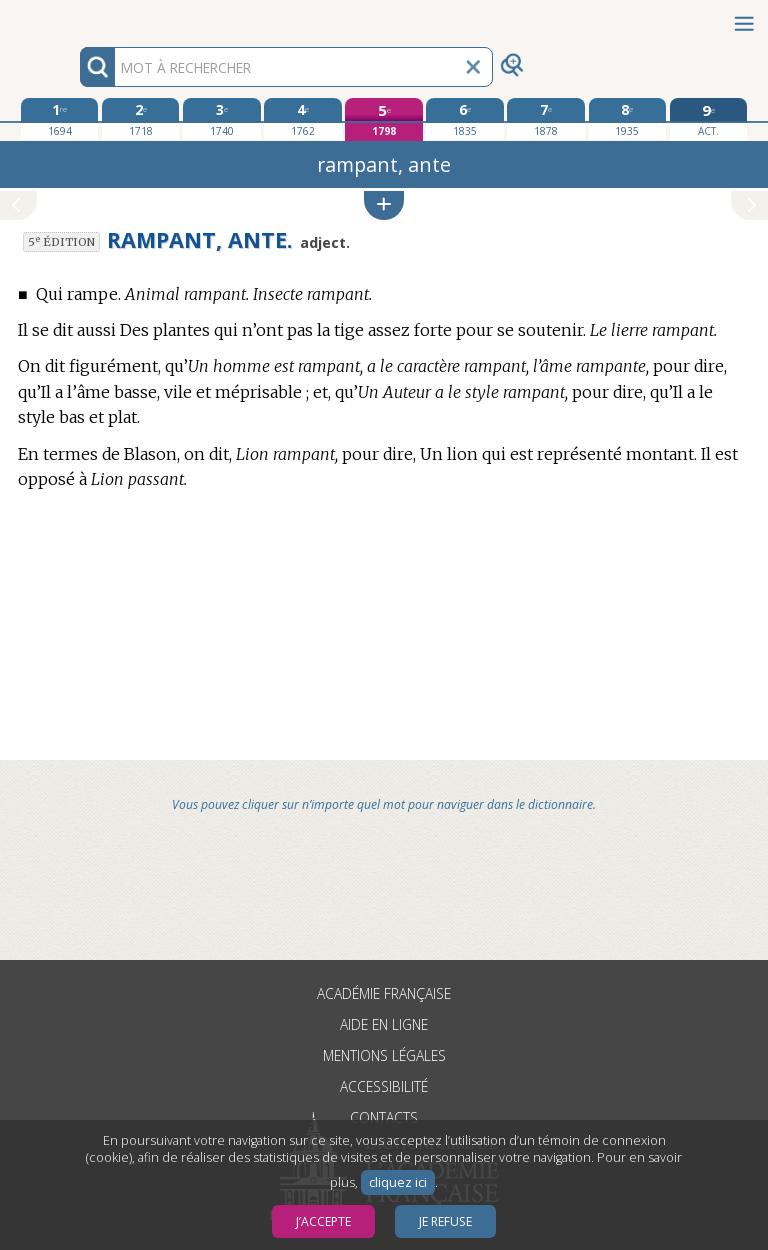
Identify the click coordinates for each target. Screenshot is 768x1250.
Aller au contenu (78, 17)
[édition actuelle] (708, 119)
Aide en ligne (384, 1024)
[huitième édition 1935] (627, 119)
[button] (384, 205)
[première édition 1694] (59, 119)
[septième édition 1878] (545, 119)
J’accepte (323, 1221)
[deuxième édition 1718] (140, 119)
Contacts (384, 1117)
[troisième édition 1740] (221, 119)
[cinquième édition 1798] (383, 119)
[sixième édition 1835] (464, 119)
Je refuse (445, 1221)
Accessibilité (384, 1086)
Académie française (384, 993)
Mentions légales (384, 1055)
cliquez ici (398, 1182)
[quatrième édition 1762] (302, 119)
